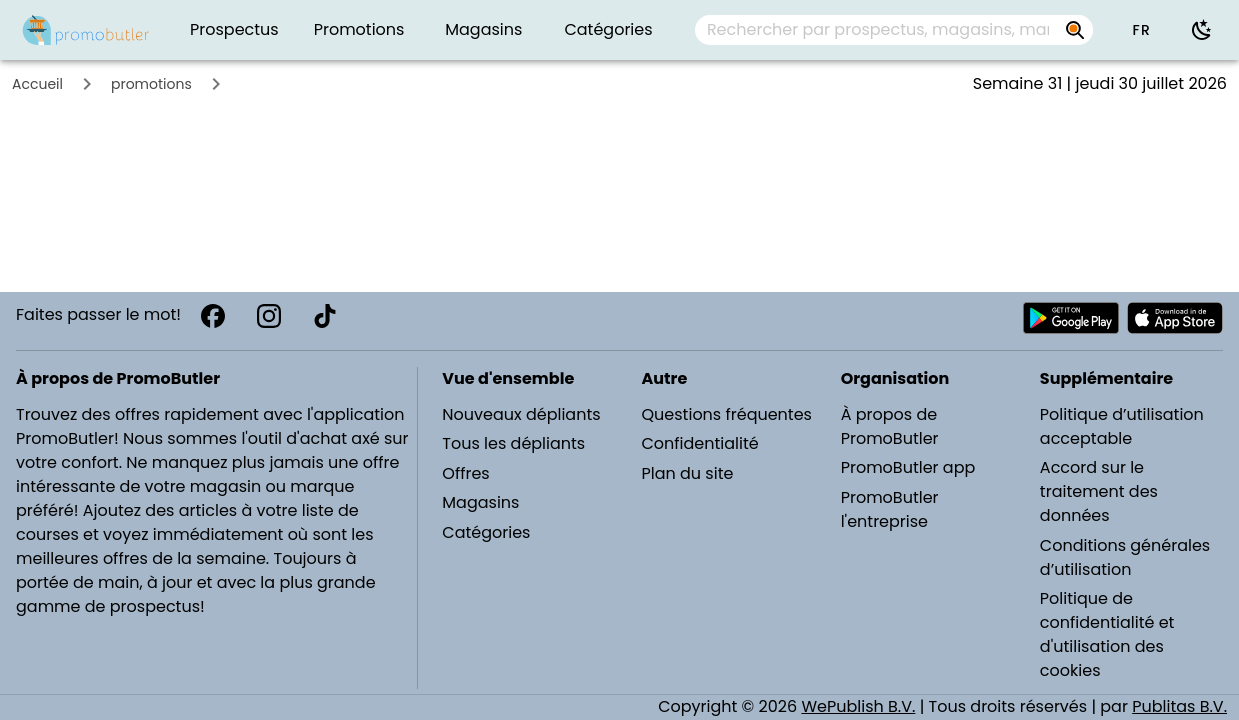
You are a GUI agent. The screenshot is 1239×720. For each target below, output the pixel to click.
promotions (151, 84)
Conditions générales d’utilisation (1125, 557)
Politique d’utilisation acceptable (1122, 426)
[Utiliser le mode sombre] (1202, 30)
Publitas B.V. (1179, 706)
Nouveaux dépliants (521, 414)
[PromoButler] (86, 30)
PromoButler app (908, 467)
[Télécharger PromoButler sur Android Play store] (1071, 318)
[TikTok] (325, 316)
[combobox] (894, 30)
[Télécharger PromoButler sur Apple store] (1175, 318)
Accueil (37, 84)
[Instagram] (269, 316)
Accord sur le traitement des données (1099, 491)
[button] (1141, 30)
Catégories (486, 532)
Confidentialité (700, 443)
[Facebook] (213, 316)
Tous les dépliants (513, 443)
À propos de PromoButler (890, 426)
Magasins (480, 502)
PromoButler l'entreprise (890, 509)
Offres (465, 473)
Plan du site (688, 473)
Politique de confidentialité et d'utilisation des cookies (1107, 634)
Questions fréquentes (727, 414)
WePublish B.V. (858, 706)
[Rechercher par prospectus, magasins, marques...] (878, 30)
